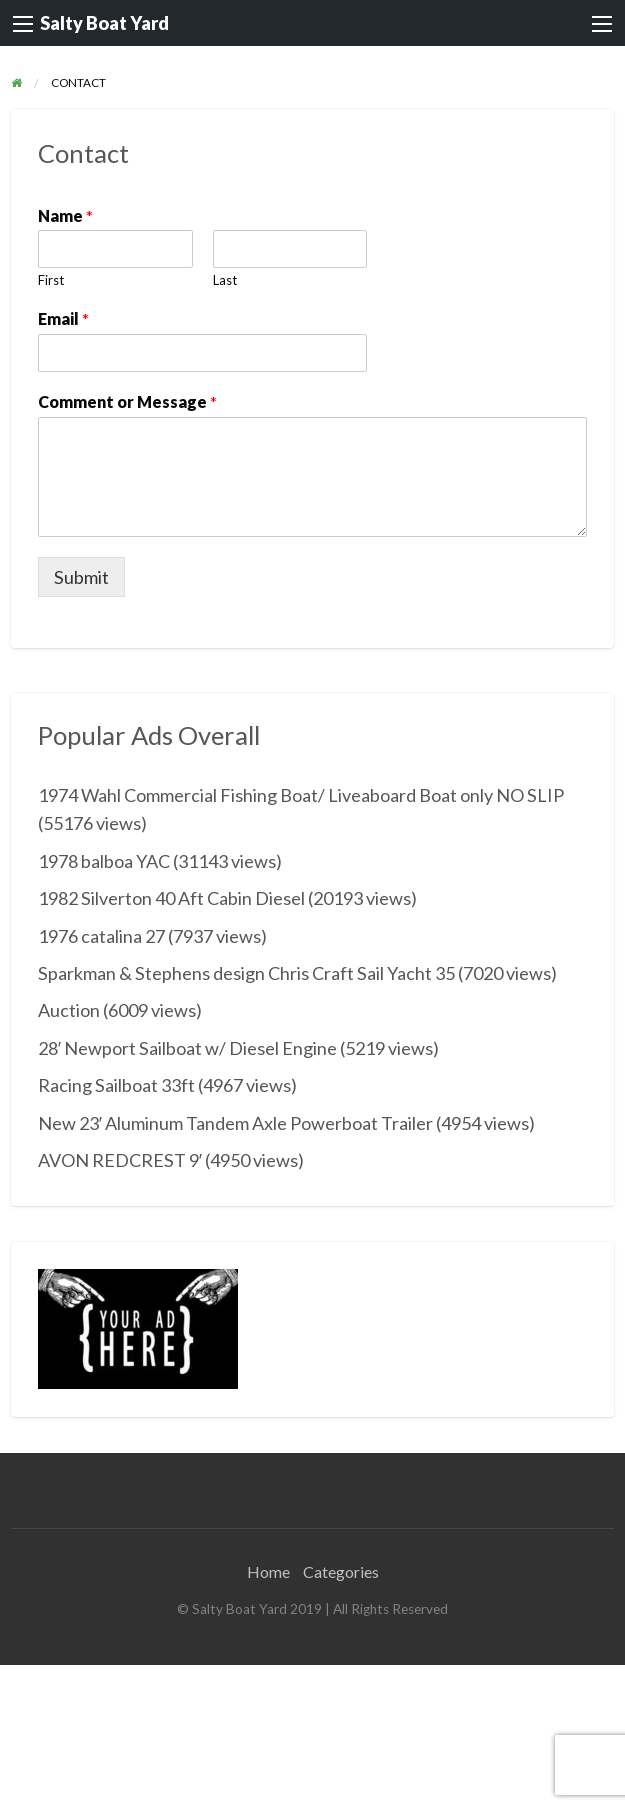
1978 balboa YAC (104, 861)
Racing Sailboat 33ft (116, 1085)
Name (65, 215)
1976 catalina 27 (101, 936)
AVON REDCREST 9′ (120, 1160)
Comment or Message (127, 401)
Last (225, 280)
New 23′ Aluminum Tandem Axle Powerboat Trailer (235, 1123)
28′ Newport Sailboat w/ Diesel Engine (187, 1048)
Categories (341, 1571)
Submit (81, 577)
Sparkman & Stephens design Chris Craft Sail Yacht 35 (246, 973)
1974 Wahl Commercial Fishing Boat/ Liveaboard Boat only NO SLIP (301, 795)
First (51, 280)
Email (63, 318)
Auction (69, 1010)
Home (268, 1571)
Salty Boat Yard (104, 23)
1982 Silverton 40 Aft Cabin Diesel (171, 898)
